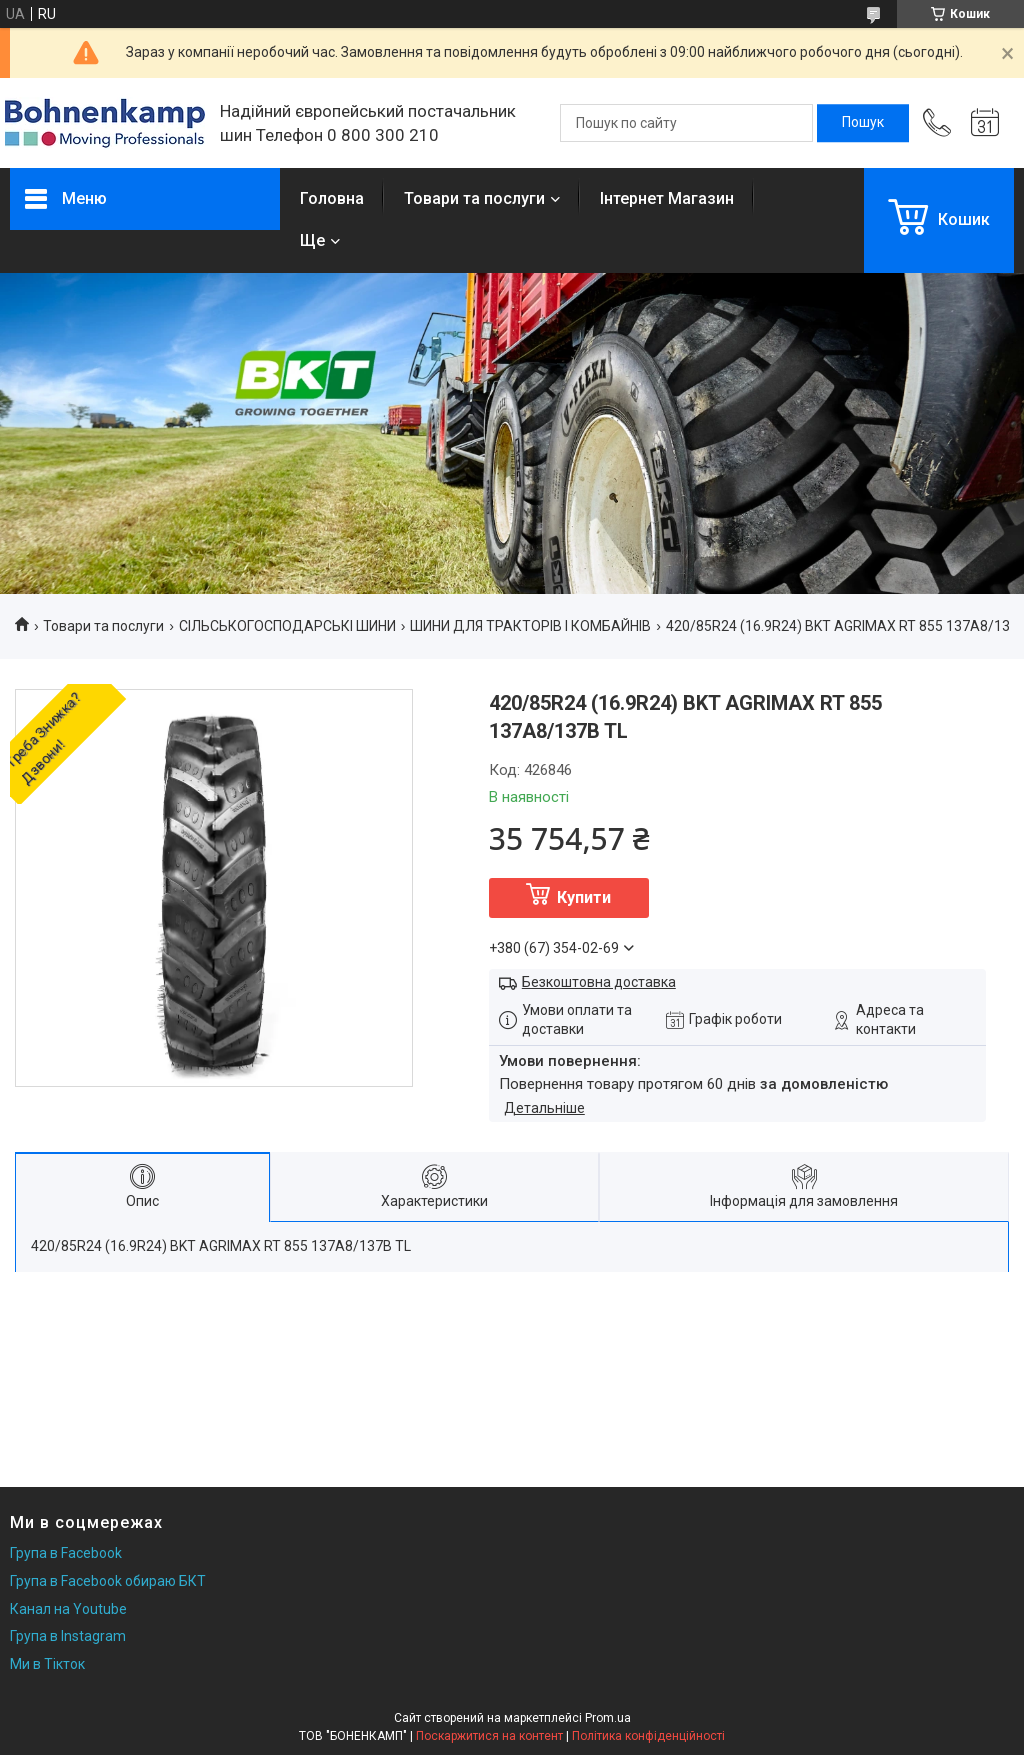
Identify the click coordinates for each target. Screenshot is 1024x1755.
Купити (584, 897)
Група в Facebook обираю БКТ (108, 1581)
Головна (332, 198)
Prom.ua (608, 1718)
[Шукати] (863, 123)
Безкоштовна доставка (599, 982)
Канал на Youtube (68, 1609)
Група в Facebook (66, 1553)
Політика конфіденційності (648, 1736)
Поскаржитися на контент (489, 1736)
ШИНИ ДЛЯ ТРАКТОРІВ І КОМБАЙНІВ (530, 626)
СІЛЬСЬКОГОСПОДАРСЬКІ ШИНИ (287, 626)
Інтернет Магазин (667, 198)
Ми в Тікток (47, 1664)
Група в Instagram (68, 1636)
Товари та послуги (474, 198)
